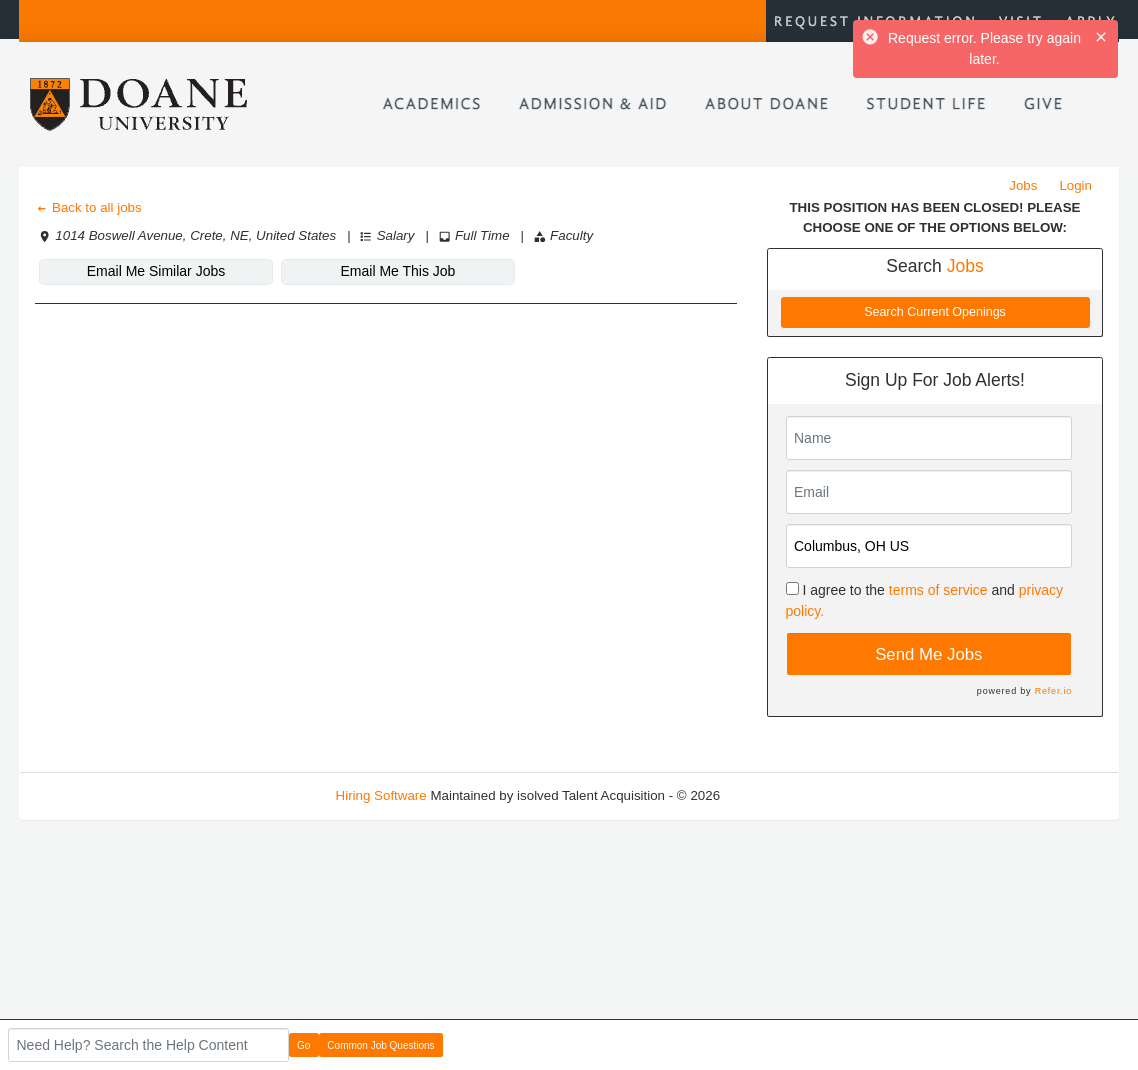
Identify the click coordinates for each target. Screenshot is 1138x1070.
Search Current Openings (935, 312)
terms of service (938, 590)
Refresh (779, 795)
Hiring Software (381, 795)
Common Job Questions (380, 1045)
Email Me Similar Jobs (156, 271)
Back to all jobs (88, 207)
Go (303, 1045)
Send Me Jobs (928, 654)
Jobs (1023, 185)
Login (1075, 185)
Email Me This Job (398, 271)
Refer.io (1053, 691)
